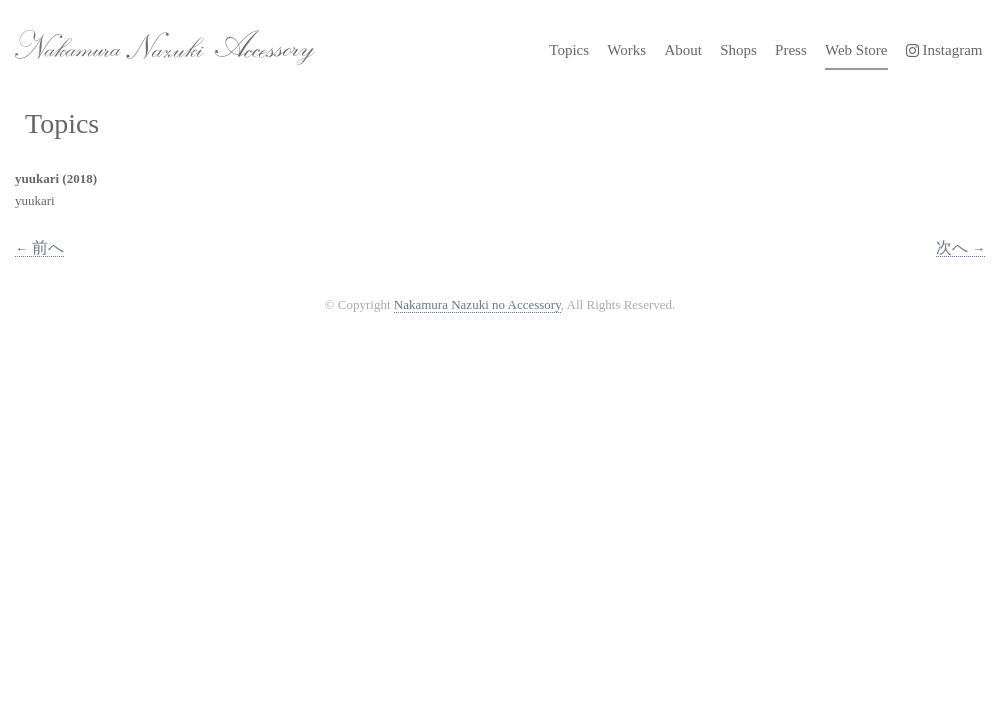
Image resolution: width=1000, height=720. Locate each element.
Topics (569, 50)
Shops (738, 50)
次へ (960, 247)
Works (626, 50)
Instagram (944, 50)
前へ (39, 247)
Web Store (856, 50)
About (683, 50)
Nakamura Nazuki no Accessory (155, 40)
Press (791, 50)
